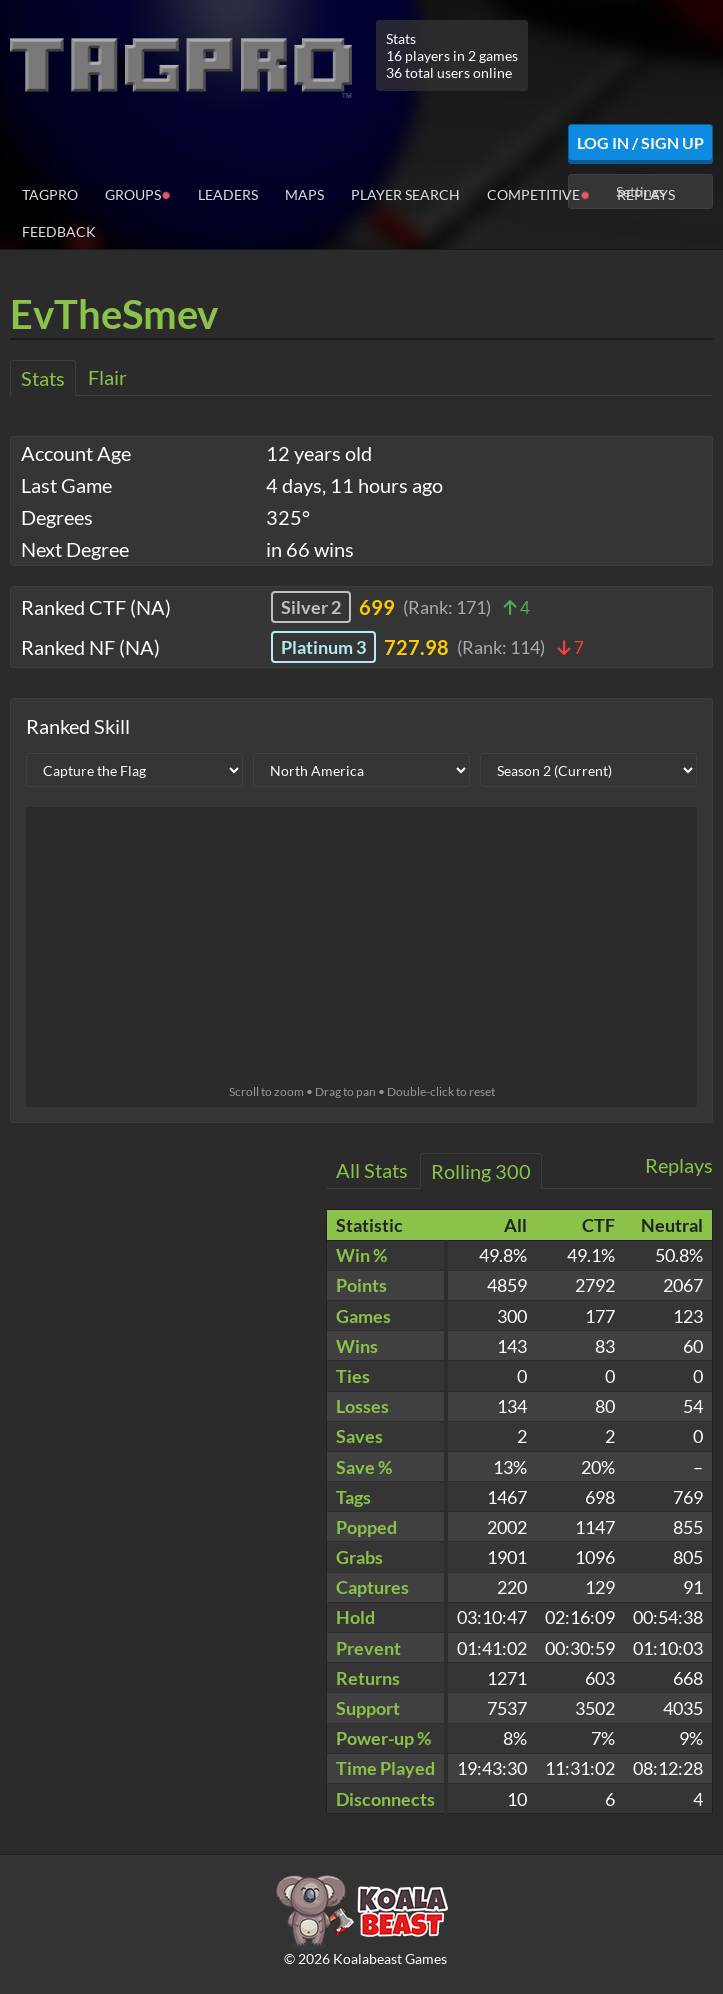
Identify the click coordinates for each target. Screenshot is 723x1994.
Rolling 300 (481, 1171)
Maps (304, 194)
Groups (138, 193)
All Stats (372, 1170)
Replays (646, 194)
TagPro (50, 194)
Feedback (59, 231)
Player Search (405, 194)
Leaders (228, 194)
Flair (107, 377)
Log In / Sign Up (640, 142)
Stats (43, 378)
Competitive (538, 193)
